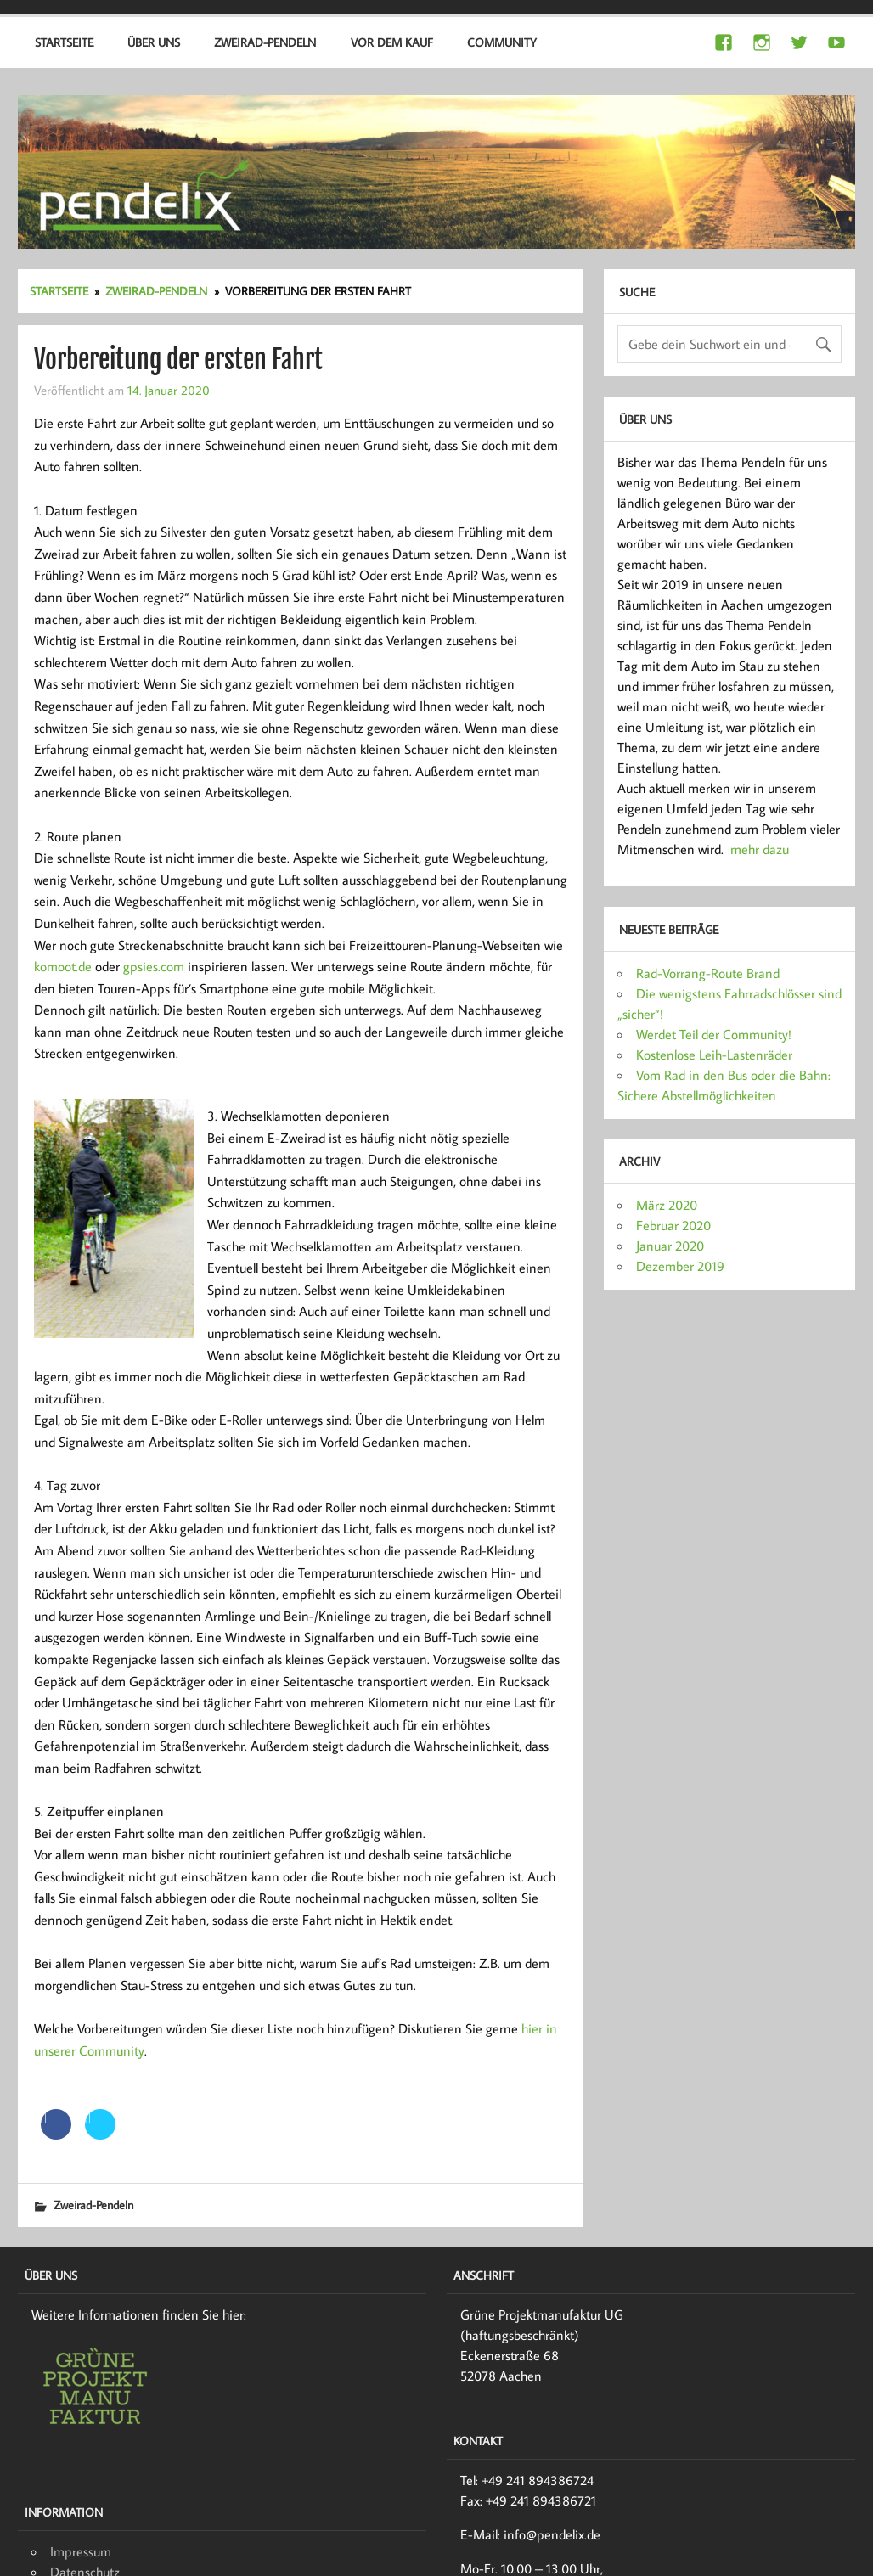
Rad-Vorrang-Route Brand (708, 973)
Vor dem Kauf (392, 42)
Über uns (153, 42)
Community (502, 42)
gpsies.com (153, 966)
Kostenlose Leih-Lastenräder (714, 1054)
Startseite (64, 42)
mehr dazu (759, 849)
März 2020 (666, 1204)
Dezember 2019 (680, 1265)
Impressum (80, 2551)
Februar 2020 (673, 1225)
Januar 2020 (670, 1245)
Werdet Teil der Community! (713, 1034)
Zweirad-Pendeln (265, 42)
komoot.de (63, 966)
